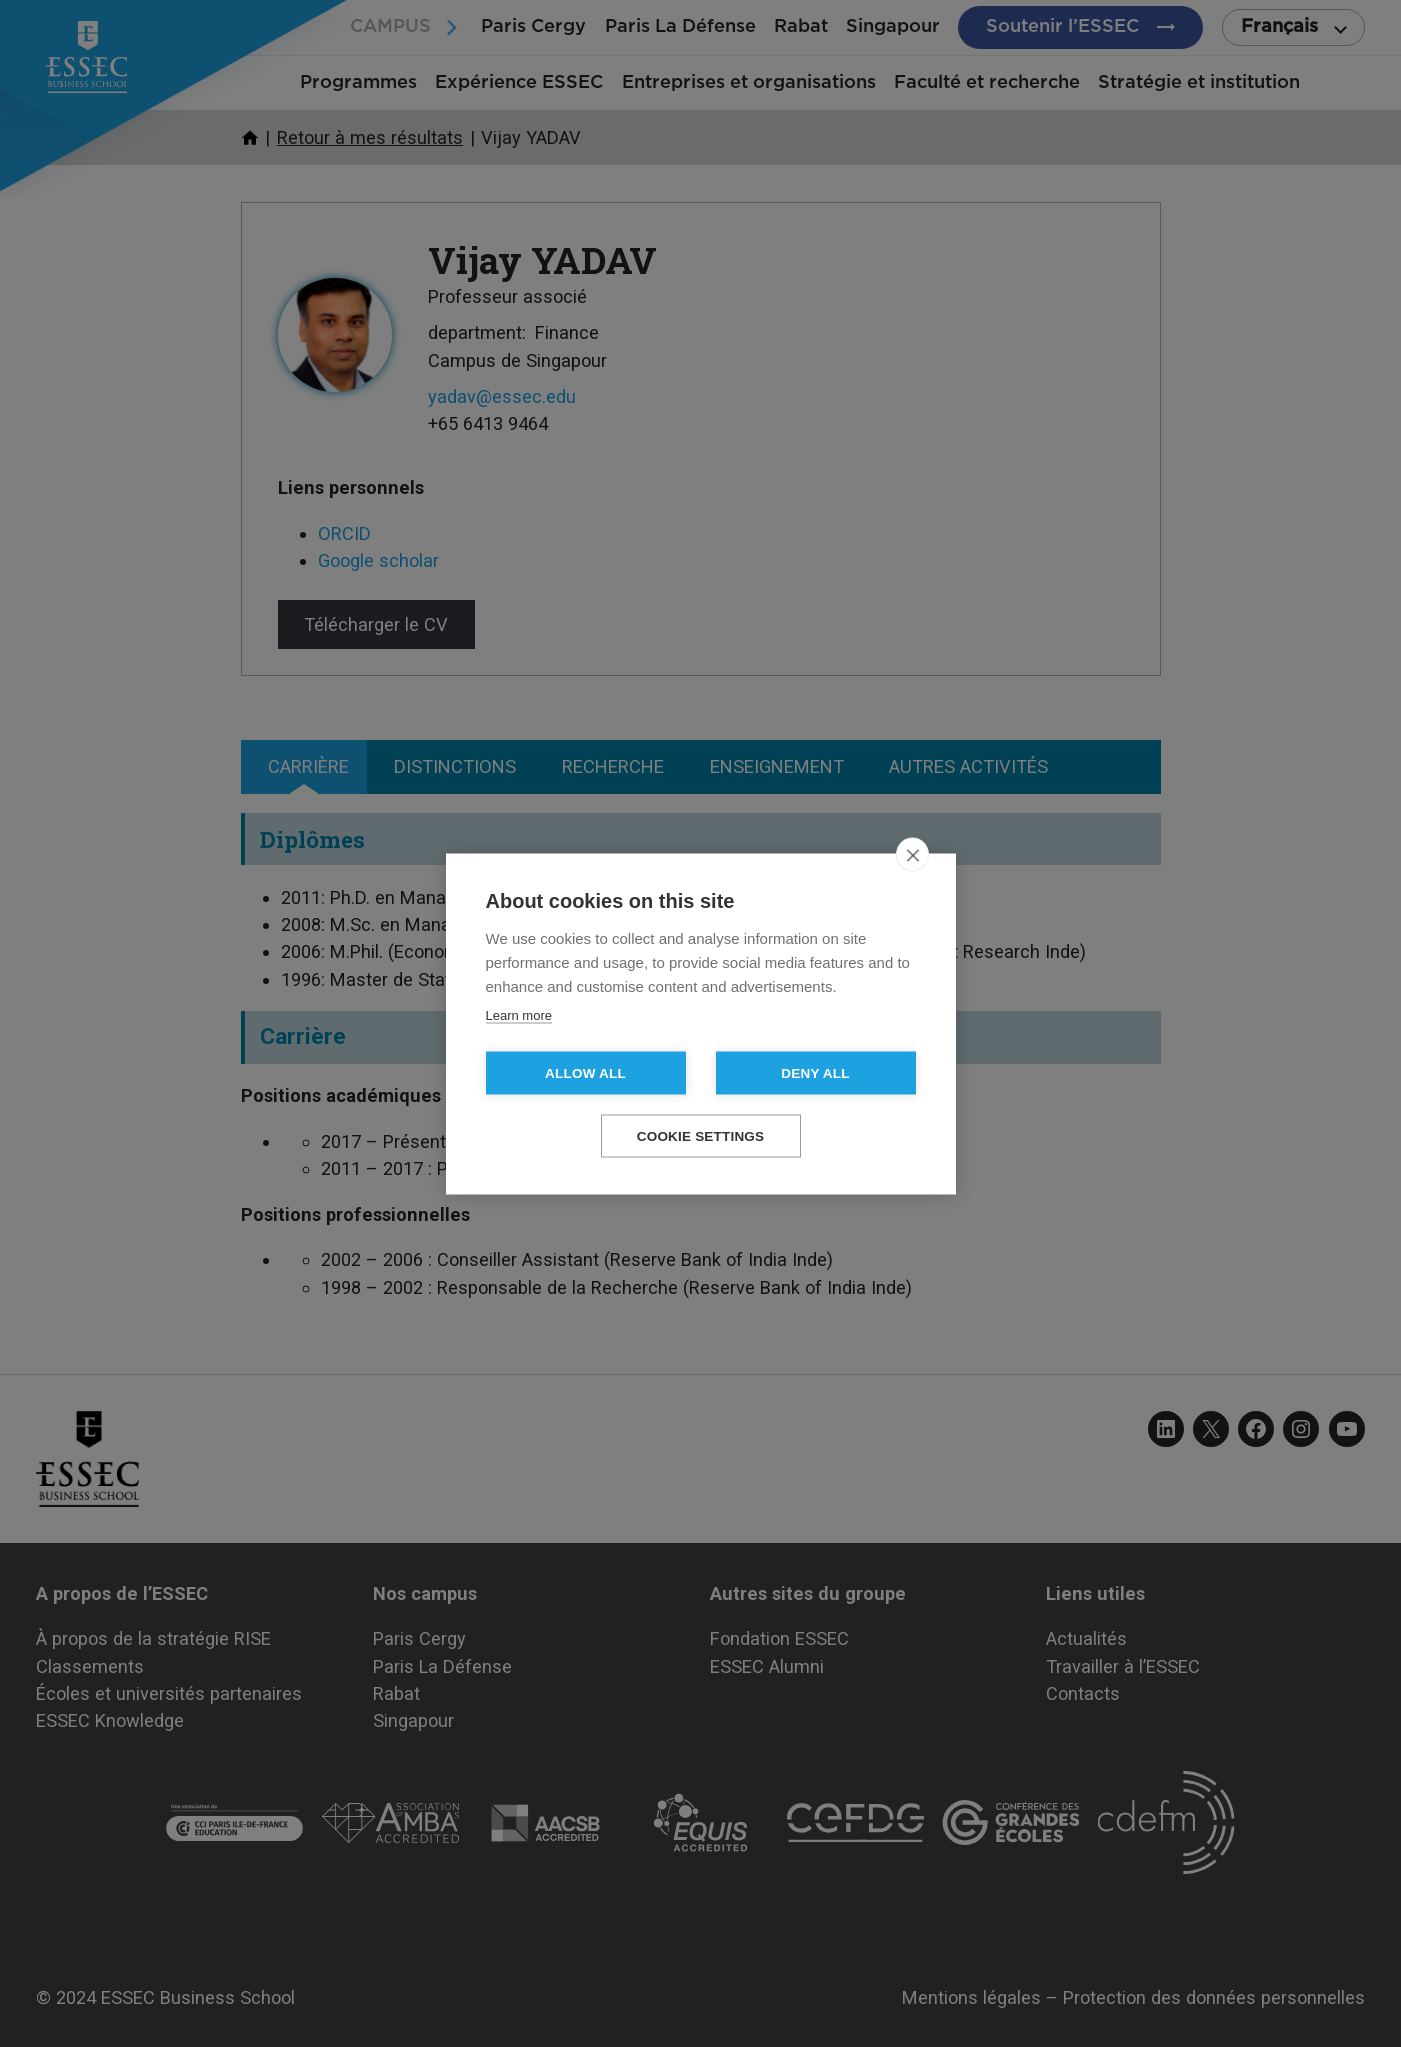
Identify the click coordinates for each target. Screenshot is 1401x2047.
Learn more (519, 1014)
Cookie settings (701, 1135)
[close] (912, 854)
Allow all (585, 1072)
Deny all (815, 1072)
